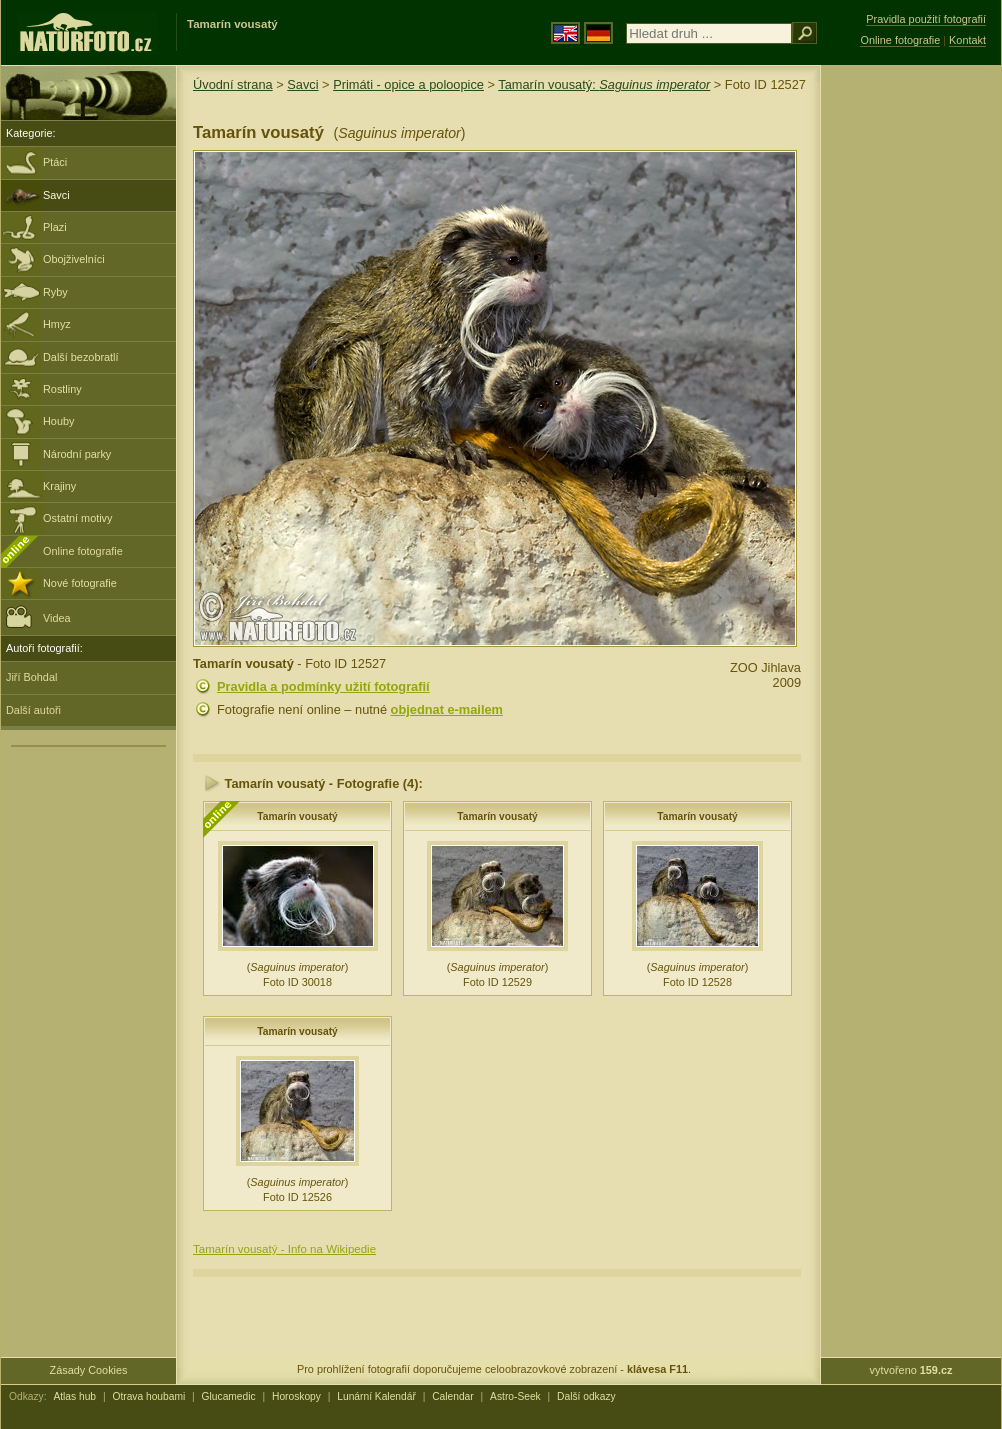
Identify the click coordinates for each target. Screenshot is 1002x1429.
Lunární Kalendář (376, 1396)
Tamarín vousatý (297, 816)
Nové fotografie (80, 583)
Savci (56, 195)
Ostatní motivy (78, 518)
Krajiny (59, 486)
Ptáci (55, 162)
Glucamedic (229, 1396)
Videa (38, 616)
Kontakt (967, 40)
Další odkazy (586, 1396)
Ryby (55, 292)
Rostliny (62, 389)
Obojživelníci (74, 259)
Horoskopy (296, 1396)
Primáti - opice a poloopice (408, 84)
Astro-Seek (515, 1396)
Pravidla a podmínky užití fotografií (323, 686)
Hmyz (57, 324)
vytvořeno (911, 1370)
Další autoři (33, 710)
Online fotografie (83, 551)
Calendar (453, 1396)
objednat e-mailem (447, 709)
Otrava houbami (148, 1396)
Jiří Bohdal (31, 677)
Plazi (55, 227)
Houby (58, 421)
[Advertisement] (911, 385)
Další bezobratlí (81, 357)
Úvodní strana (233, 84)
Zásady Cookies (89, 1370)
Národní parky (77, 454)
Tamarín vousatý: (604, 84)
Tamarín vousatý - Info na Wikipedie (284, 1249)
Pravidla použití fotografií (926, 19)
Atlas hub (74, 1396)
